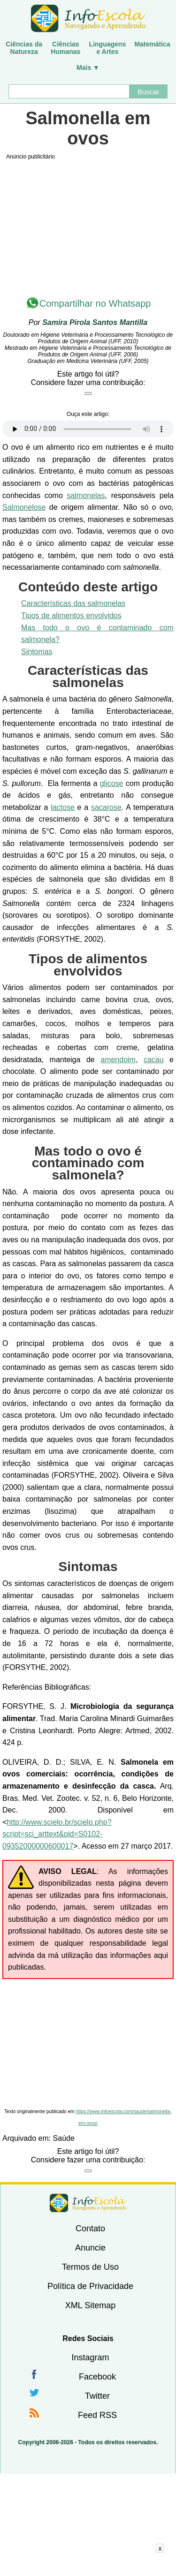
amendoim (118, 1060)
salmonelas (86, 495)
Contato (90, 2228)
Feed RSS (97, 2415)
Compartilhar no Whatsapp (95, 303)
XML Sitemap (90, 2305)
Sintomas (37, 652)
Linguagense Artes (107, 47)
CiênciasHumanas (65, 47)
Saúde (64, 2138)
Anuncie (90, 2247)
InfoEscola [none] (88, 2203)
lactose (63, 807)
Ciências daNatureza (24, 47)
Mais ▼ (88, 67)
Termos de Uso (90, 2267)
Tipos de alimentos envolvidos (71, 615)
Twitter (97, 2396)
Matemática (152, 44)
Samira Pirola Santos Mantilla (94, 322)
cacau (154, 1060)
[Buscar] (69, 91)
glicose (111, 783)
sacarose (106, 807)
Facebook (97, 2376)
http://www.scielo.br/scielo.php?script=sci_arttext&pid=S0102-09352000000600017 (57, 1834)
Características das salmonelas (73, 603)
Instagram (90, 2357)
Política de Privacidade (90, 2286)
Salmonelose (24, 507)
